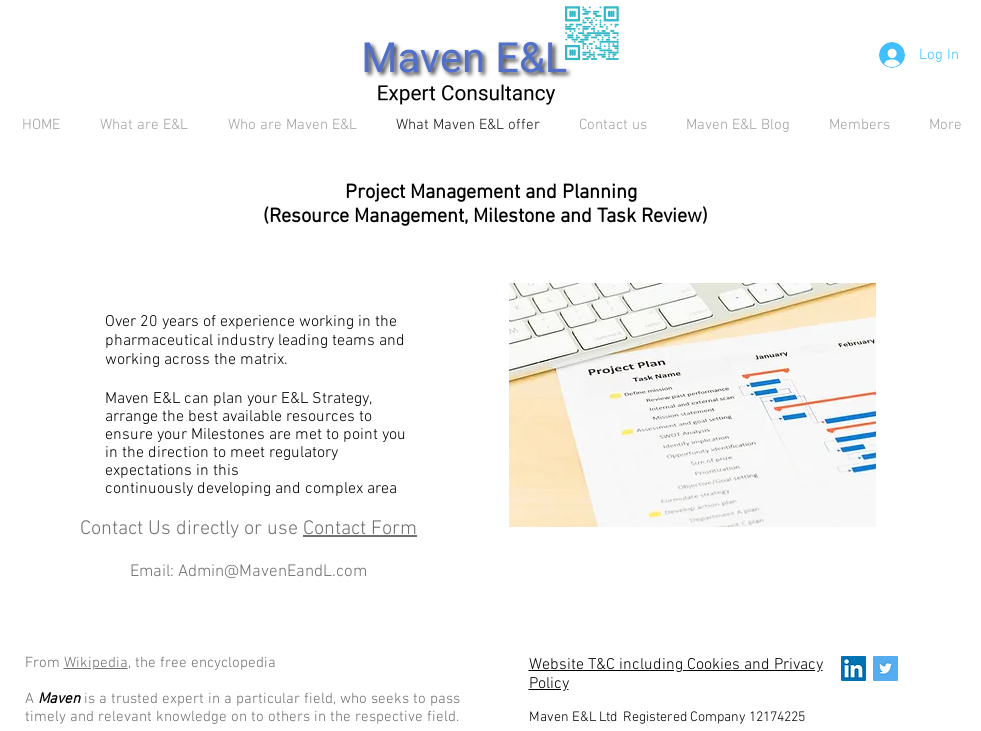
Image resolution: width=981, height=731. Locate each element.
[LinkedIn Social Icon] (853, 668)
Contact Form (360, 529)
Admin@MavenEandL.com (272, 572)
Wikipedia (96, 663)
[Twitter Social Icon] (885, 668)
